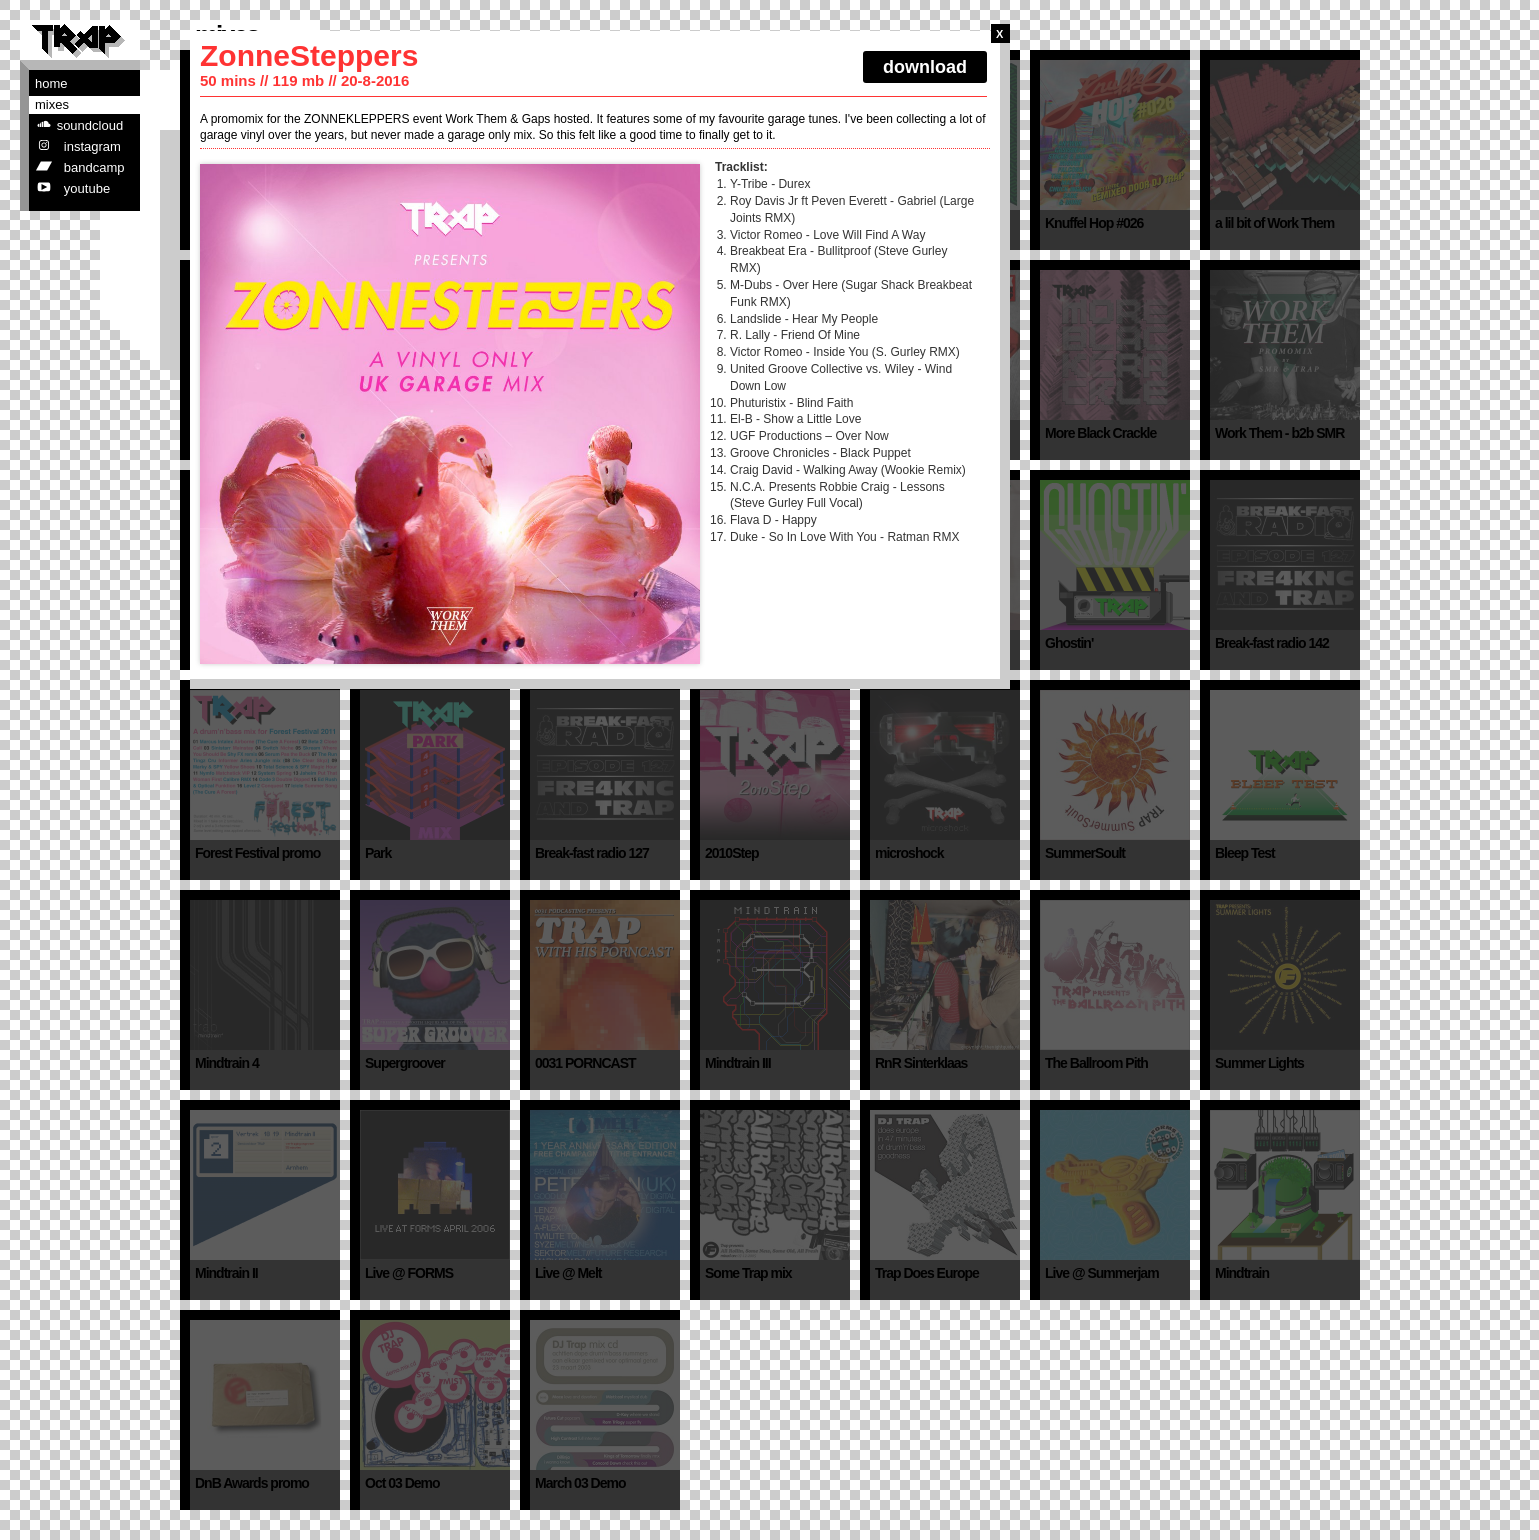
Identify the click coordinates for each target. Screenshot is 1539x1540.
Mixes (52, 104)
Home (51, 83)
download (925, 67)
